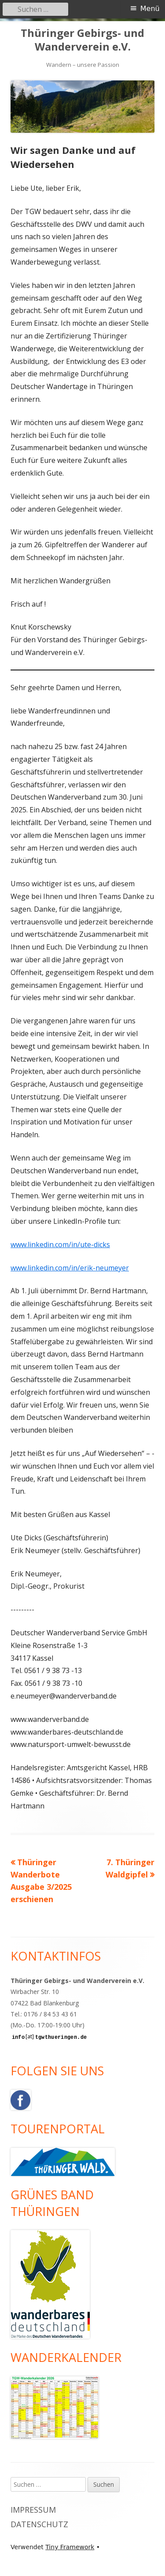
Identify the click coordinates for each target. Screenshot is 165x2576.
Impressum (33, 2509)
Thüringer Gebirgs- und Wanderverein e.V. (82, 40)
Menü (150, 8)
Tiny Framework (69, 2547)
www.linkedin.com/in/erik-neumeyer (70, 1268)
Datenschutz (39, 2524)
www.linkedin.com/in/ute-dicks (60, 1244)
